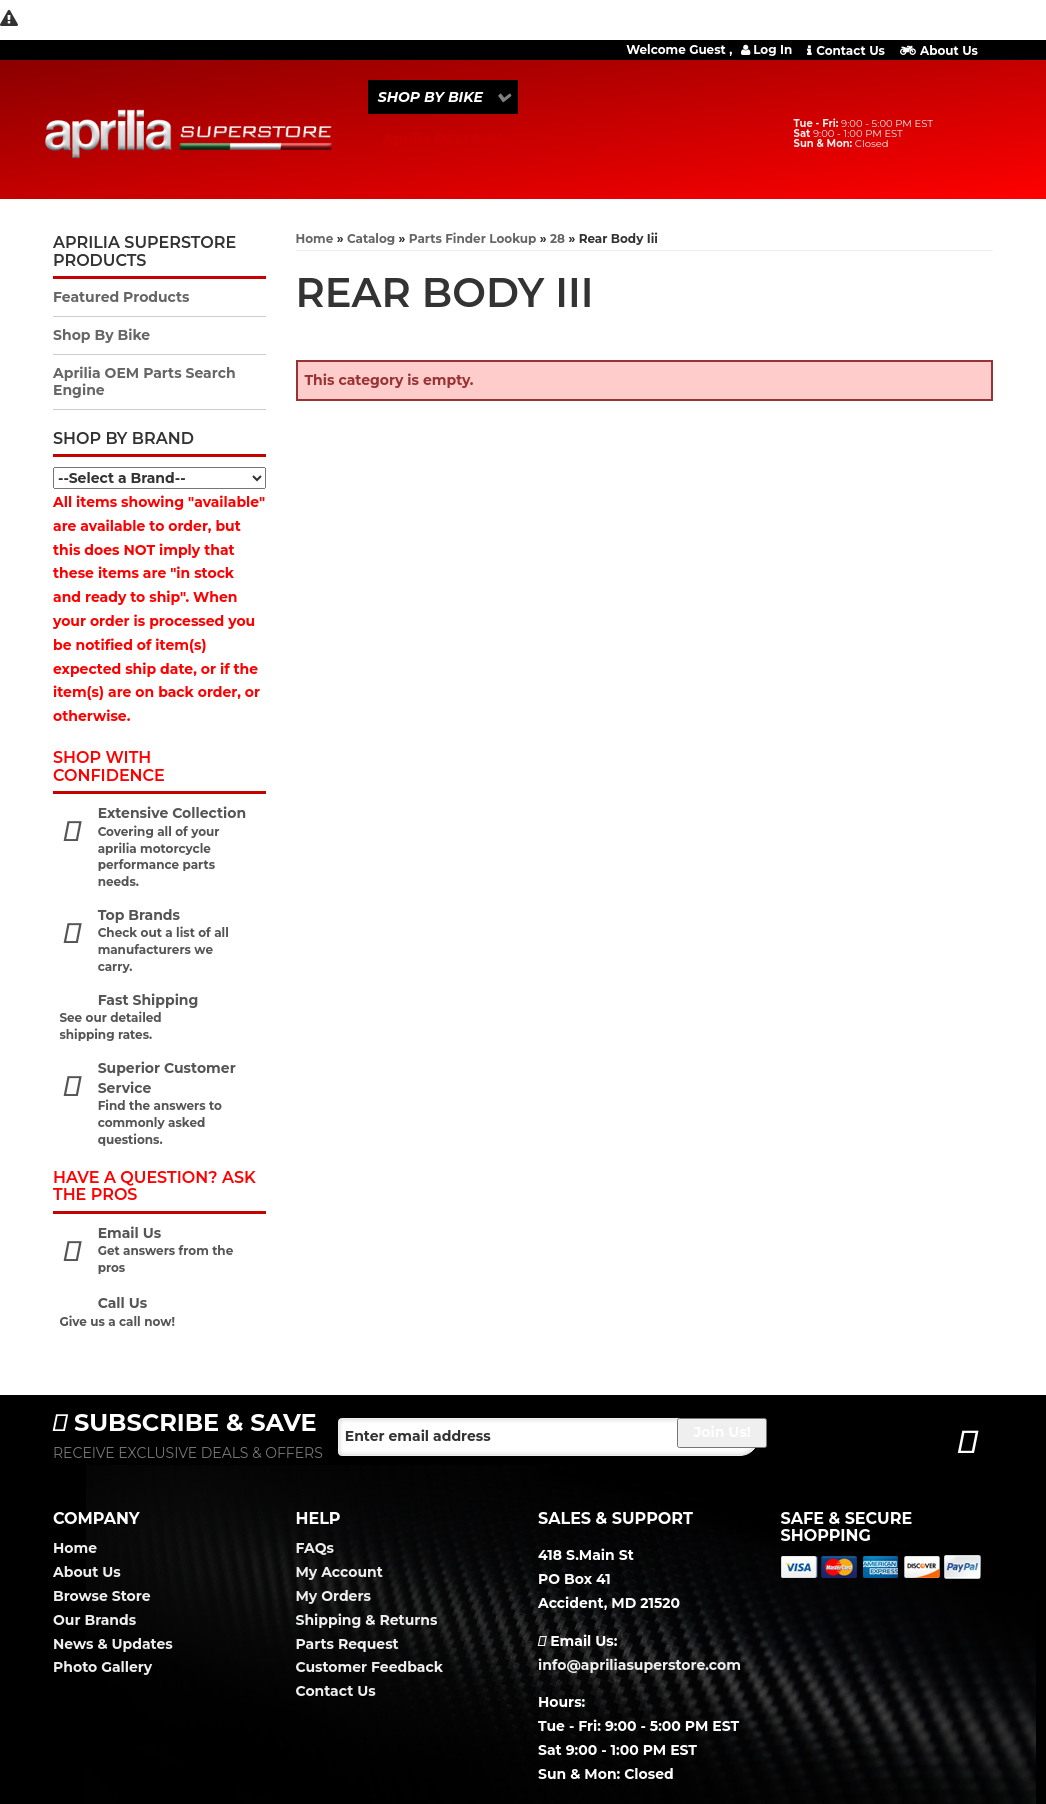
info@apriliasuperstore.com (639, 1665)
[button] (443, 97)
